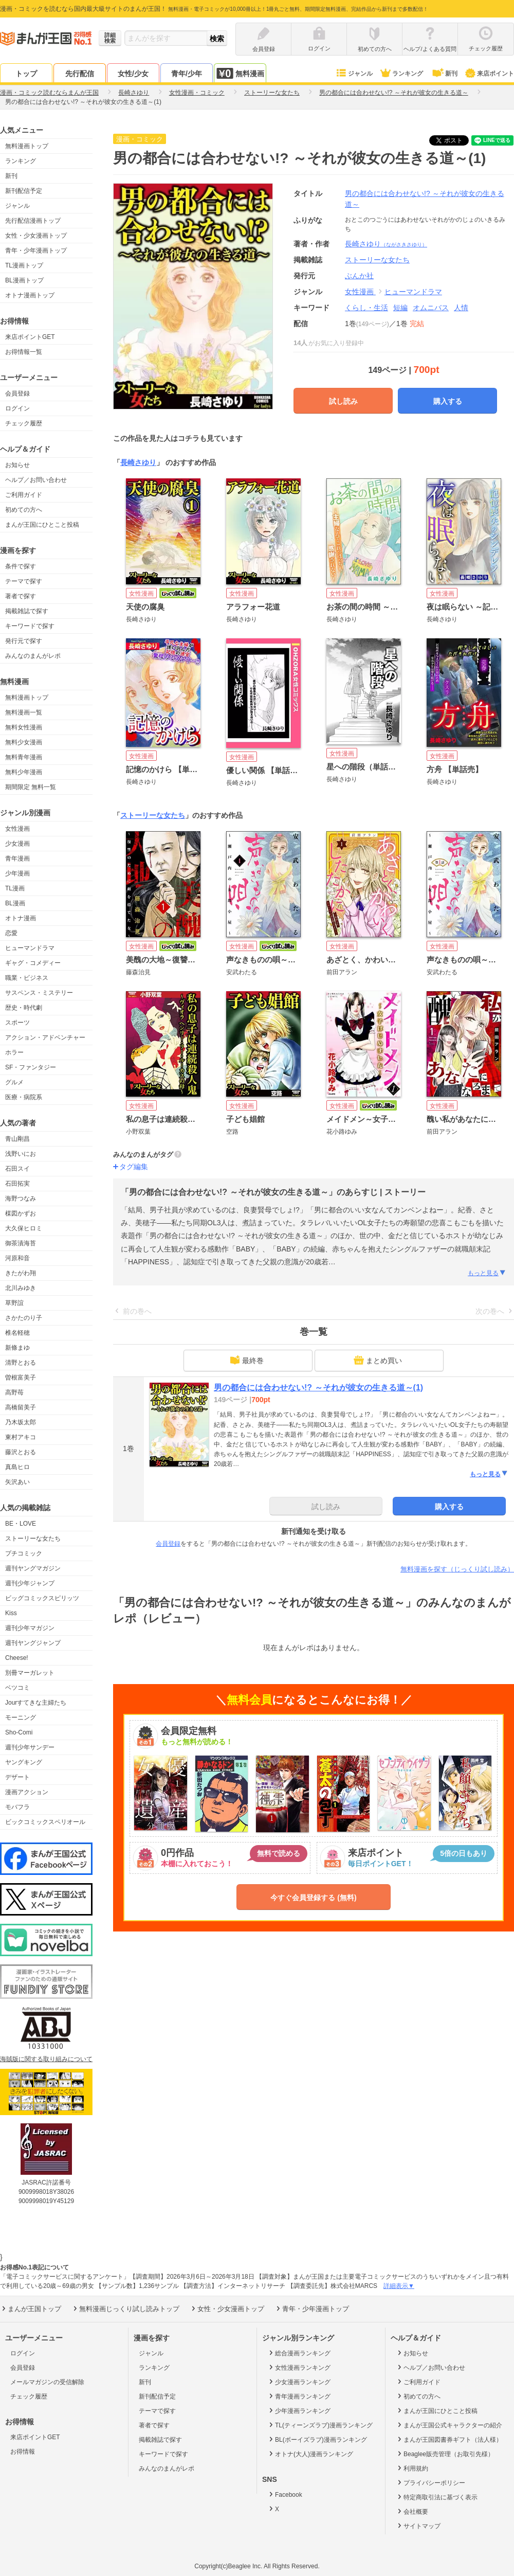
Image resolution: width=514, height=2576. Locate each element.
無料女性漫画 (23, 727)
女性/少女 (133, 73)
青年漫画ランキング (299, 2396)
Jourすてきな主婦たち (35, 1702)
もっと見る (487, 1273)
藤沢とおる (20, 1452)
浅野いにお (20, 1153)
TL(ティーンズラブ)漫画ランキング (320, 2425)
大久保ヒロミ (23, 1228)
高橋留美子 (20, 1407)
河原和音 (17, 1258)
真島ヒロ (17, 1467)
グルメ (14, 1082)
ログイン (17, 408)
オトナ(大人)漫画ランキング (310, 2453)
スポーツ (17, 1022)
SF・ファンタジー (30, 1067)
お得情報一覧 (23, 351)
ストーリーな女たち (33, 1538)
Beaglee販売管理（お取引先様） (445, 2453)
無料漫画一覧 (23, 712)
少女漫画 (17, 843)
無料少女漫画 (23, 742)
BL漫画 (15, 903)
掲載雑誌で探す (26, 611)
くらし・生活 (366, 307)
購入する (447, 401)
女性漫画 (17, 828)
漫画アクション (26, 1792)
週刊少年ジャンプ (29, 1583)
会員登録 (17, 393)
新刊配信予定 (23, 190)
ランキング (401, 73)
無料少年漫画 (23, 772)
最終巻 (247, 1360)
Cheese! (16, 1657)
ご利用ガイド (23, 494)
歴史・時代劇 (23, 1007)
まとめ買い (378, 1360)
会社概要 (412, 2511)
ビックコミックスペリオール (45, 1822)
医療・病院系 (23, 1097)
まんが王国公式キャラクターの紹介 (449, 2425)
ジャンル (354, 73)
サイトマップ (418, 2525)
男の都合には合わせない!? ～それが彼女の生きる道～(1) (318, 1387)
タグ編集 (133, 1166)
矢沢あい (17, 1482)
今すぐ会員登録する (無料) (313, 1897)
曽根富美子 (20, 1377)
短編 (400, 307)
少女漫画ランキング (299, 2381)
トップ (26, 73)
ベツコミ (17, 1687)
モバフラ (17, 1807)
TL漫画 (15, 888)
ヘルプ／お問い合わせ (36, 480)
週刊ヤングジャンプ (33, 1643)
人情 (461, 307)
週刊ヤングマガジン (33, 1568)
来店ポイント (489, 73)
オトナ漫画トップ (29, 295)
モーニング (20, 1717)
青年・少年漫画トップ (36, 250)
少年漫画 (17, 873)
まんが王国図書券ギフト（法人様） (449, 2439)
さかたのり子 (23, 1317)
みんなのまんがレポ (33, 655)
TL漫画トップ (24, 265)
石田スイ (17, 1168)
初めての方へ (23, 509)
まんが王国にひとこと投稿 (42, 524)
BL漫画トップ (24, 280)
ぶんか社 (359, 276)
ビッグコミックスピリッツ (42, 1598)
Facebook (284, 2494)
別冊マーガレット (29, 1672)
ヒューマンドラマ (29, 948)
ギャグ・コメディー (33, 963)
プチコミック (23, 1553)
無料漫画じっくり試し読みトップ (125, 2308)
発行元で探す (23, 641)
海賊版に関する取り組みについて (46, 2059)
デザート (17, 1777)
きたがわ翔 (20, 1273)
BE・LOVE (20, 1523)
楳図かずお (20, 1213)
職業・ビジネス (26, 977)
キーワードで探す (29, 626)
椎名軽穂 (17, 1332)
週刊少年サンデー (29, 1747)
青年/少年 (186, 73)
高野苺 (14, 1392)
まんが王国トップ (30, 2308)
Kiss (11, 1613)
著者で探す (20, 596)
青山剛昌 (17, 1138)
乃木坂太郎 (20, 1422)
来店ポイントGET (30, 337)
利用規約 (412, 2468)
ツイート (454, 140)
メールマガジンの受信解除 (47, 2382)
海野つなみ (20, 1198)
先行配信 (79, 73)
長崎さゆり (386, 244)
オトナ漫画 (20, 918)
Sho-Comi (18, 1732)
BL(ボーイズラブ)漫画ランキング (317, 2439)
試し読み (343, 401)
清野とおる (20, 1362)
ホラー (14, 1052)
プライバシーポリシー (430, 2482)
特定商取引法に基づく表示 (437, 2497)
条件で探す (20, 566)
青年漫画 (17, 858)
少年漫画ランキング (299, 2410)
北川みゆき (20, 1288)
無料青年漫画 (23, 757)
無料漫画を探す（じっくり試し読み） (457, 1569)
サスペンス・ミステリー (39, 992)
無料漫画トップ (26, 146)
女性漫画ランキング (299, 2367)
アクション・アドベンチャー (45, 1037)
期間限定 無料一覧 (30, 787)
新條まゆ (17, 1347)
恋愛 (11, 933)
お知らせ (17, 465)
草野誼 (14, 1303)
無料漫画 (240, 73)
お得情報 (22, 2451)
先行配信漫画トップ (33, 220)
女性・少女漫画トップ (36, 235)
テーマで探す (23, 581)
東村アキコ (20, 1437)
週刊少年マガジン (29, 1628)
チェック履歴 (23, 423)
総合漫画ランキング (299, 2353)
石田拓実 (17, 1183)
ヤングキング (23, 1762)
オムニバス (431, 307)
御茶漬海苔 (20, 1243)
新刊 (444, 73)
